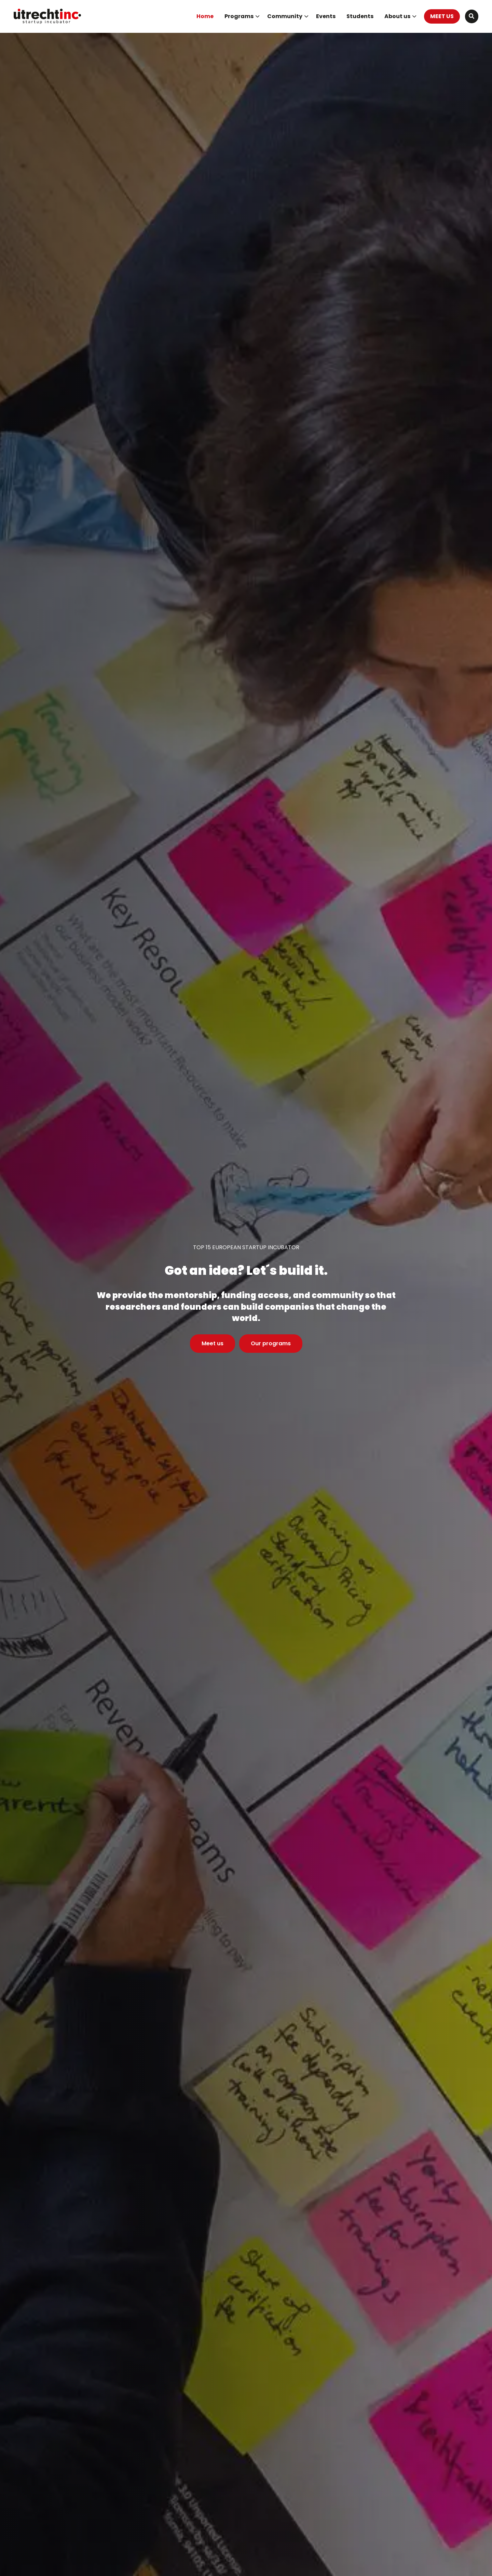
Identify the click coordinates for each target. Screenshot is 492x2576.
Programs (242, 16)
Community (288, 16)
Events (326, 16)
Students (359, 16)
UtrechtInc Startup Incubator (48, 16)
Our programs (271, 1343)
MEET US (442, 16)
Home (205, 16)
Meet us (212, 1343)
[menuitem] (205, 16)
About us (400, 16)
